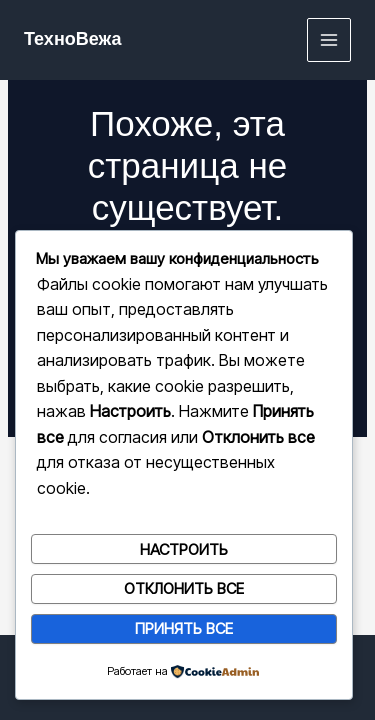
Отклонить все (184, 588)
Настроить (184, 549)
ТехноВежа (73, 39)
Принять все (184, 628)
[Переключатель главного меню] (329, 40)
